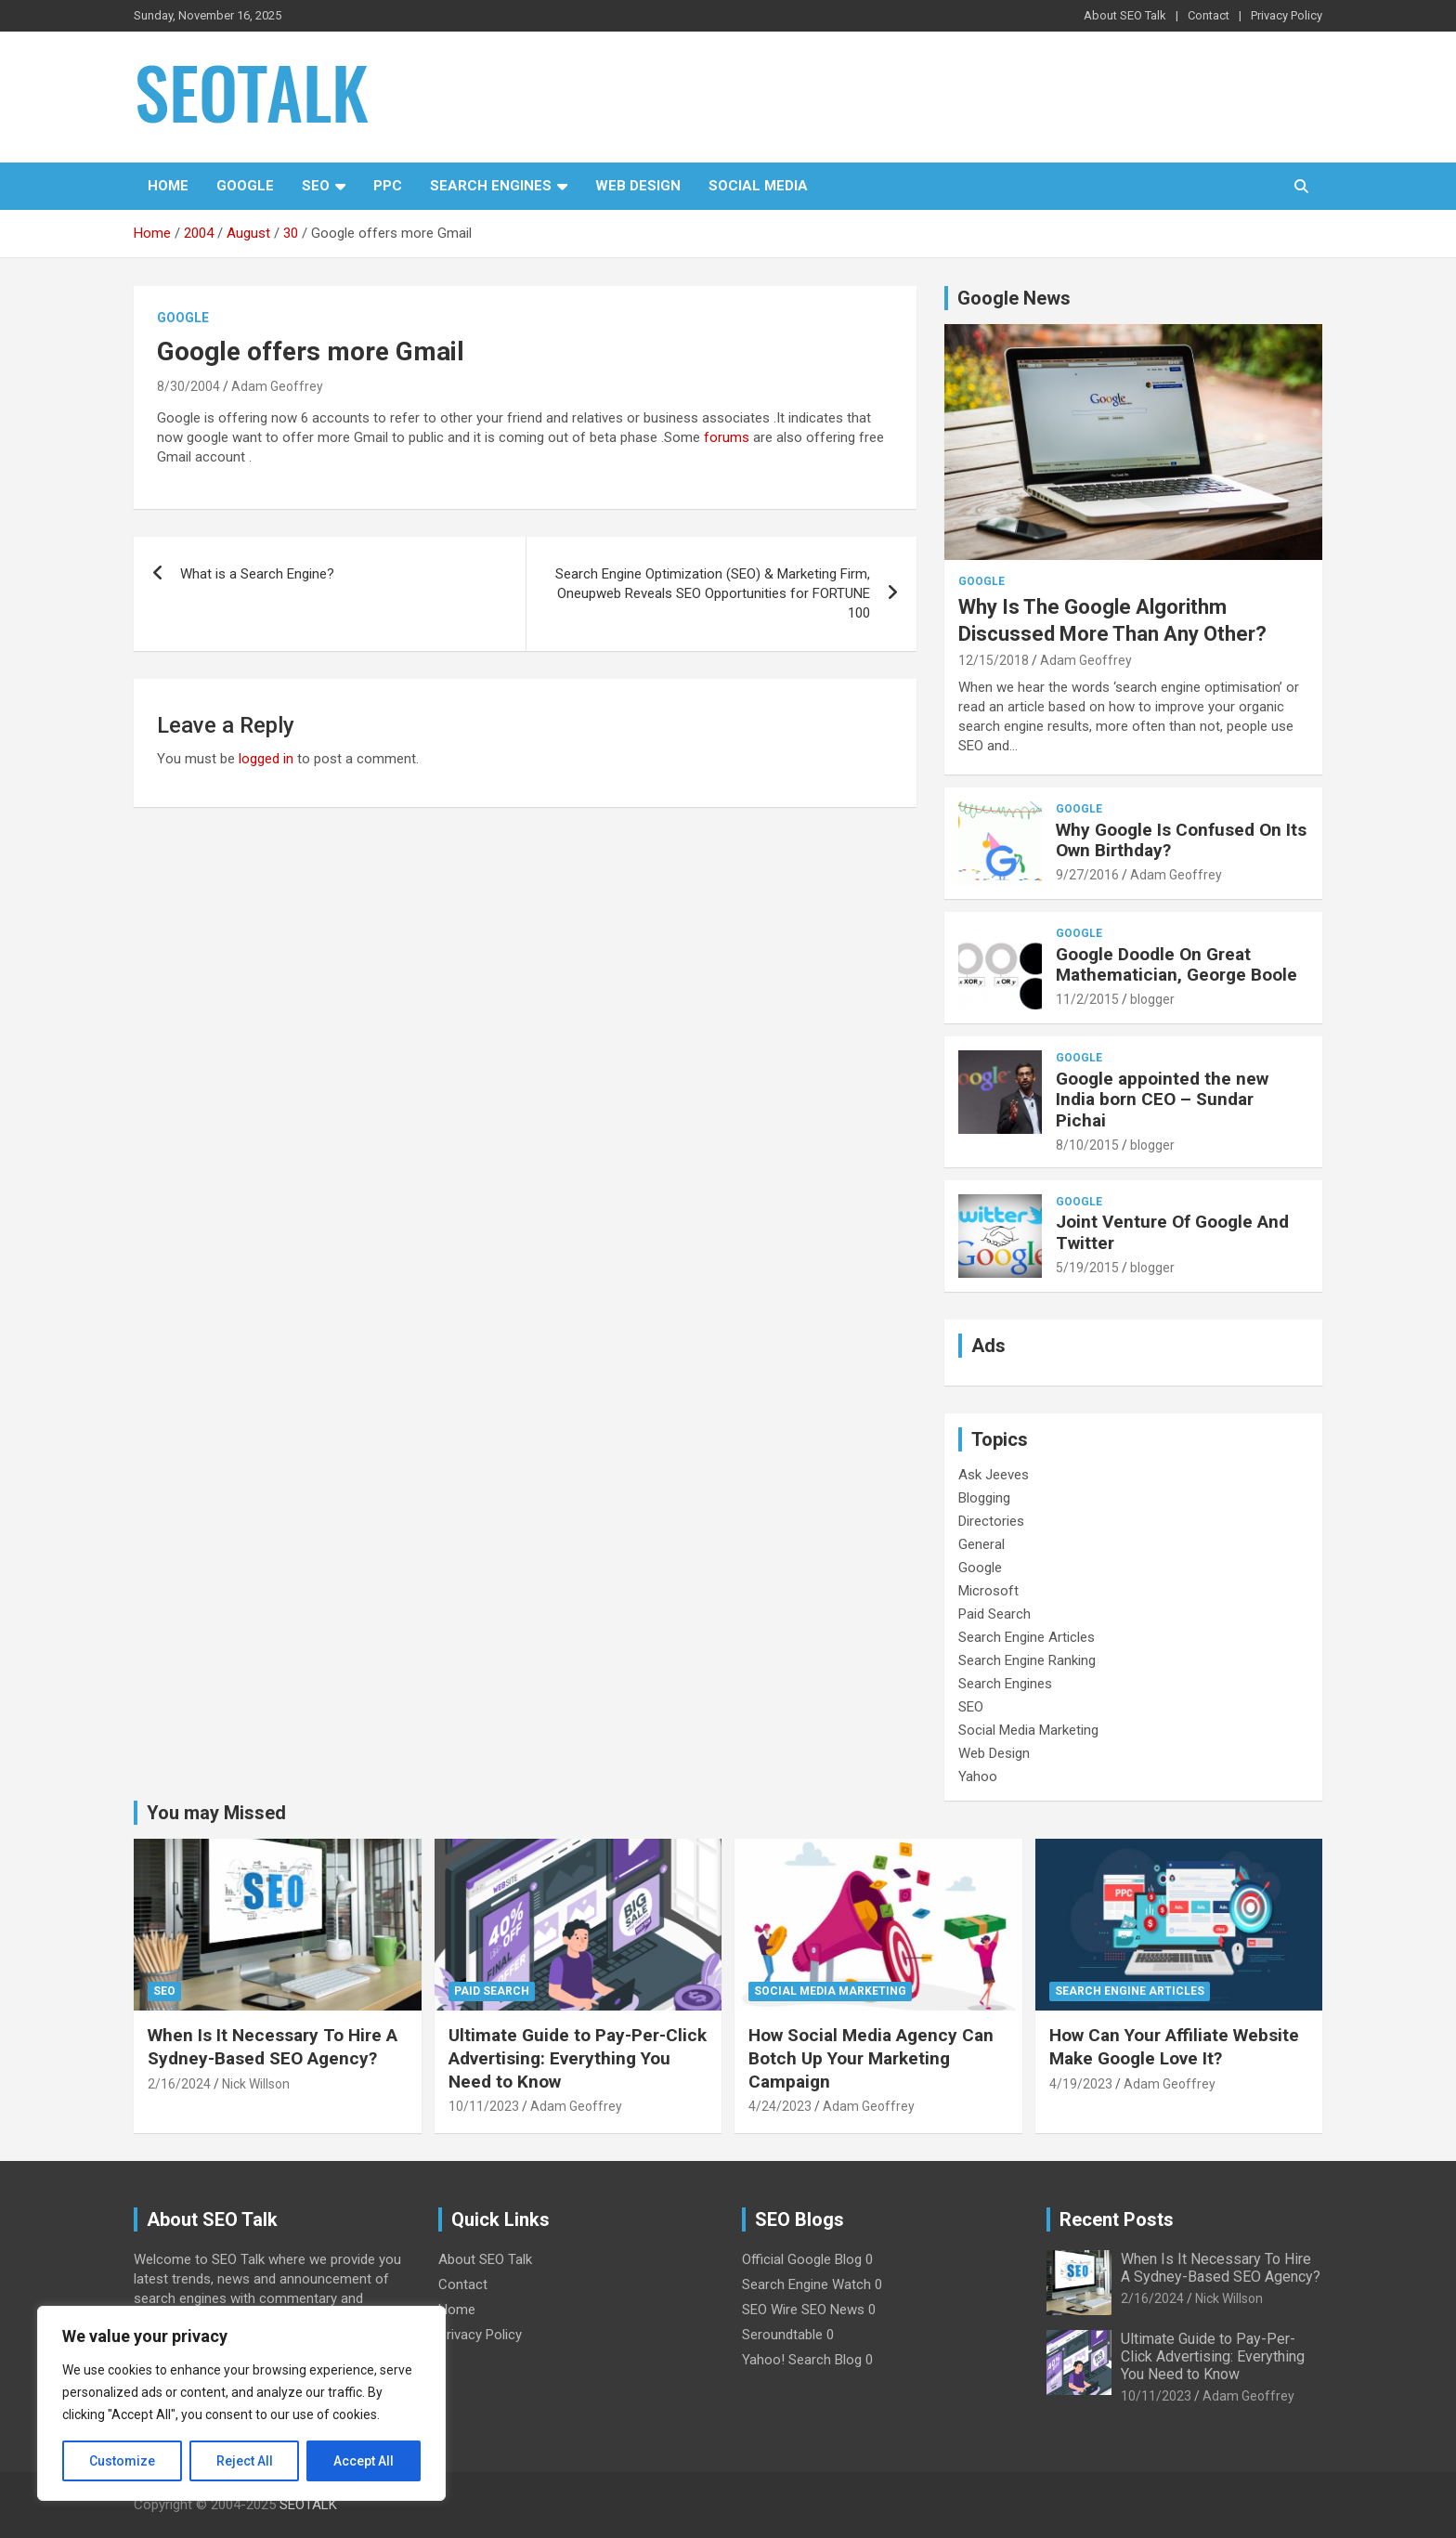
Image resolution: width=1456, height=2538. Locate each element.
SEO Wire (770, 2309)
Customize (122, 2460)
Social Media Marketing (1028, 1730)
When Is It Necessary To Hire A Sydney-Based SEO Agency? (272, 2046)
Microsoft (988, 1590)
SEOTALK (308, 2504)
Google (245, 185)
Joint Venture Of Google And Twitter (1172, 1232)
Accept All (363, 2460)
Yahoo (977, 1776)
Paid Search (994, 1614)
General (981, 1544)
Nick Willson (256, 2083)
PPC (387, 185)
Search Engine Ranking (1027, 1660)
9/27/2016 (1087, 874)
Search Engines (491, 185)
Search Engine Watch (806, 2284)
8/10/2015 (1087, 1145)
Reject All (244, 2460)
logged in (266, 758)
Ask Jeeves (993, 1474)
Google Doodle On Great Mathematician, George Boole (1176, 965)
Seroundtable (782, 2334)
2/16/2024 (179, 2083)
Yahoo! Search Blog (802, 2359)
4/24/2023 (780, 2106)
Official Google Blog (802, 2259)
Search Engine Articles (1026, 1637)
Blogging (984, 1498)
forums (726, 437)
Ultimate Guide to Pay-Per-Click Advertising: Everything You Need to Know (577, 2057)
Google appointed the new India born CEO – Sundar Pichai (1162, 1100)
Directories (991, 1521)
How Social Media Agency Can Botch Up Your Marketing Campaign (871, 2057)
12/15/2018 (993, 660)
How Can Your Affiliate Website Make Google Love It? (1174, 2046)
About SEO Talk (1125, 15)
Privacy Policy (1286, 15)
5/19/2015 (1087, 1267)
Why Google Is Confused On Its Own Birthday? (1181, 840)
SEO (316, 185)
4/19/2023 (1080, 2083)
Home (168, 185)
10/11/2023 (483, 2106)
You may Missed (216, 1813)
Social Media (758, 185)
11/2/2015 (1087, 999)
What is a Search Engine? (257, 574)
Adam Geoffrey (277, 386)
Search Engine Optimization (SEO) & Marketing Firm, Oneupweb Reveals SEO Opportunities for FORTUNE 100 (712, 593)
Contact (1208, 15)
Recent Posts (1117, 2219)
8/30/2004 (188, 386)
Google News (1014, 298)
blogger (1152, 999)
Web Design (638, 185)
